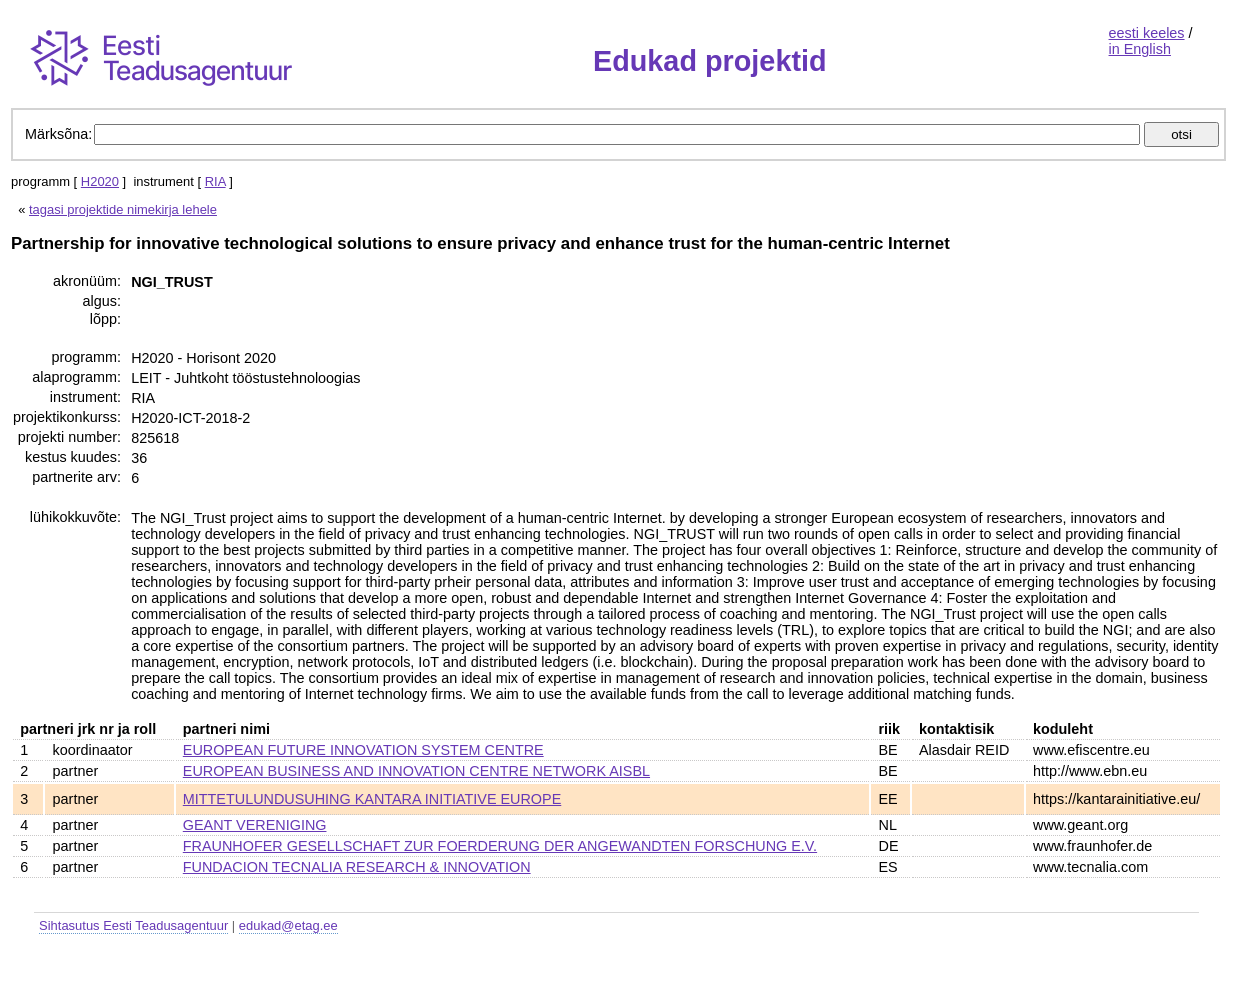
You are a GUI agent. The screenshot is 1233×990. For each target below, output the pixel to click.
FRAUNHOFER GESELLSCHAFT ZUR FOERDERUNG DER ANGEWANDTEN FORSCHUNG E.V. (500, 846)
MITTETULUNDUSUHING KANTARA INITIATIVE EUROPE (372, 799)
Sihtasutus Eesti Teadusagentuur (133, 925)
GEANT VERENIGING (255, 825)
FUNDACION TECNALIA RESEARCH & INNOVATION (357, 867)
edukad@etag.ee (288, 925)
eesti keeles (1147, 33)
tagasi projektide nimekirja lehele (123, 209)
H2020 (100, 181)
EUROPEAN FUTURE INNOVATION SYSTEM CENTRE (363, 750)
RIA (215, 181)
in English (1140, 49)
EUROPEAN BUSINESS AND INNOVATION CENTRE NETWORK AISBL (416, 771)
